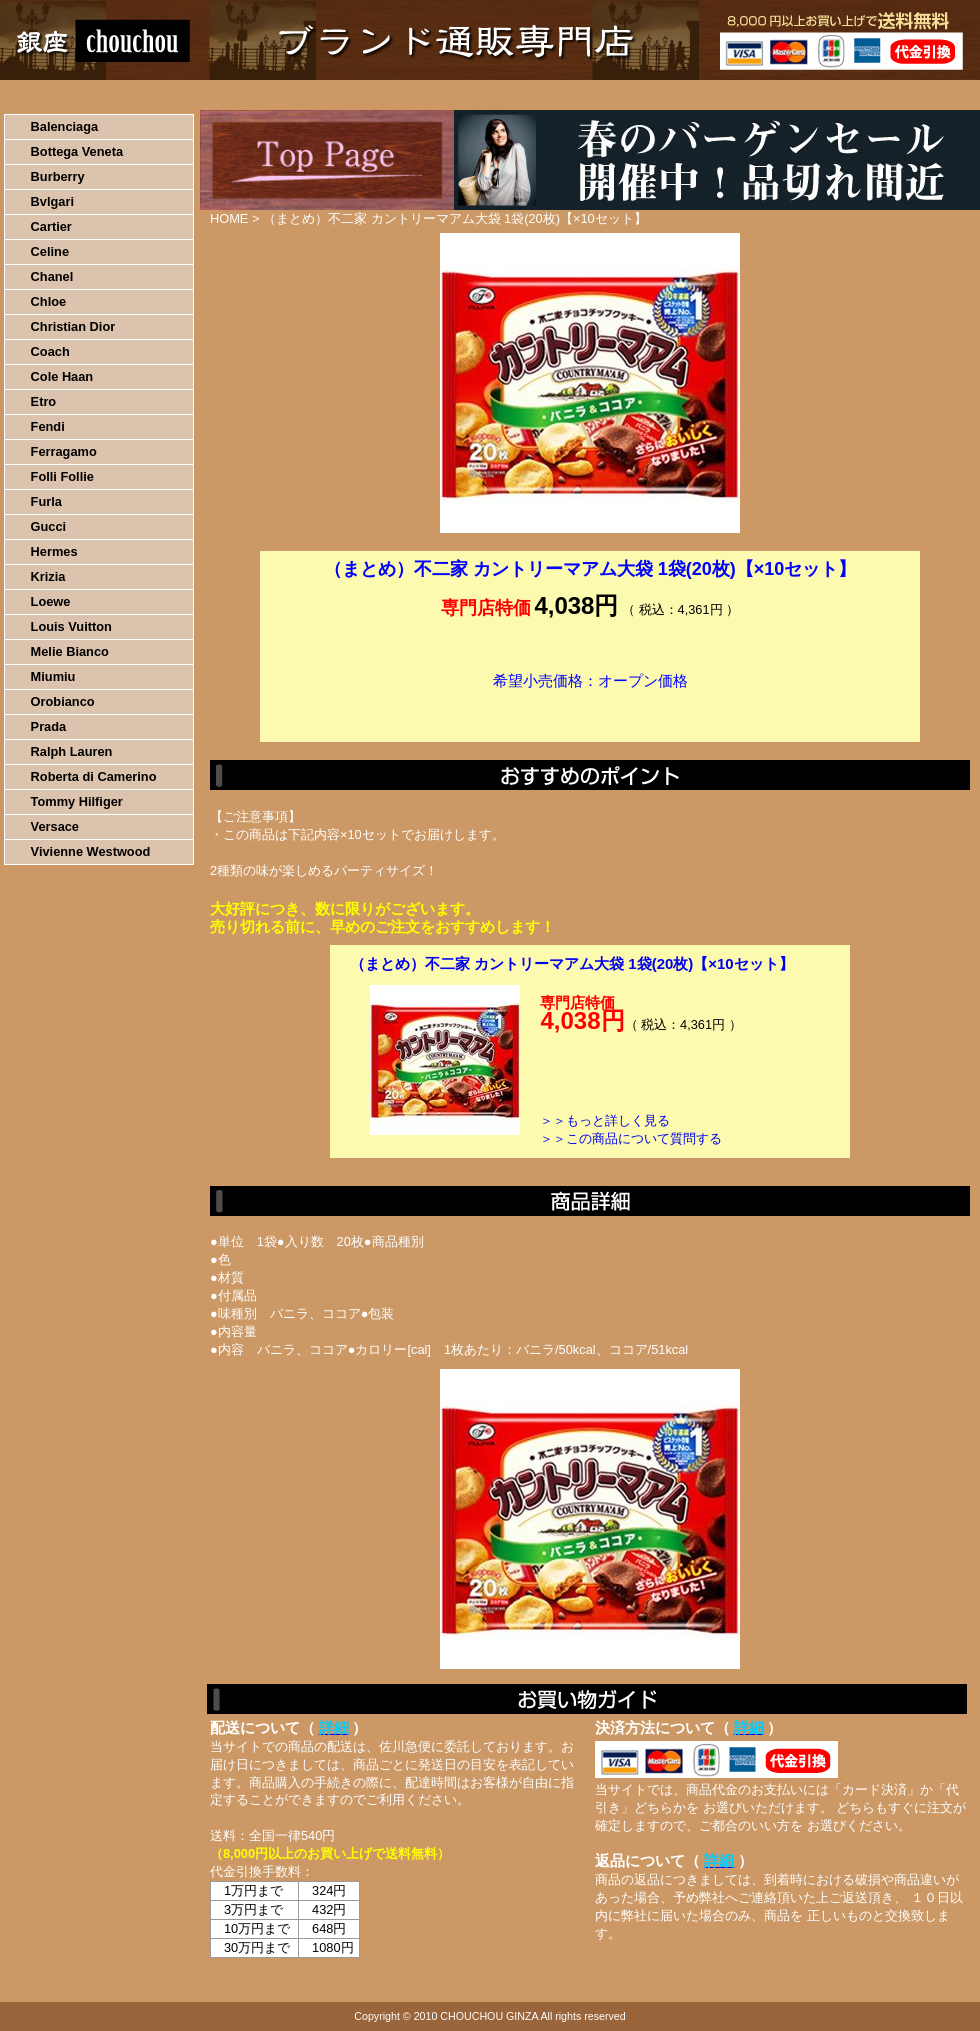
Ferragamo (64, 451)
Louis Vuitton (71, 626)
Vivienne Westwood (91, 851)
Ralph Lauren (72, 751)
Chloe (49, 301)
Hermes (54, 551)
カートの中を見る (875, 95)
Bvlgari (52, 201)
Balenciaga (65, 126)
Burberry (58, 176)
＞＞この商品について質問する (631, 1138)
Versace (55, 826)
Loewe (51, 601)
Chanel (52, 276)
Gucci (49, 526)
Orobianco (63, 701)
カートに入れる (590, 711)
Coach (50, 351)
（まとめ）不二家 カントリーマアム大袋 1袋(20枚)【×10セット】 (572, 963)
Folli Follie (62, 476)
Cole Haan (62, 376)
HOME (88, 95)
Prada (49, 726)
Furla (46, 501)
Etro (44, 401)
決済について (346, 95)
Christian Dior (73, 326)
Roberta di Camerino (94, 776)
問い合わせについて (740, 95)
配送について (477, 95)
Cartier (51, 226)
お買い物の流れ (208, 95)
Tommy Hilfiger (77, 801)
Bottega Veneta (77, 151)
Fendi (48, 426)
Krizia (48, 576)
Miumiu (53, 676)
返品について (608, 95)
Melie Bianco (70, 651)
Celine (50, 251)
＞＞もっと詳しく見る (605, 1120)
